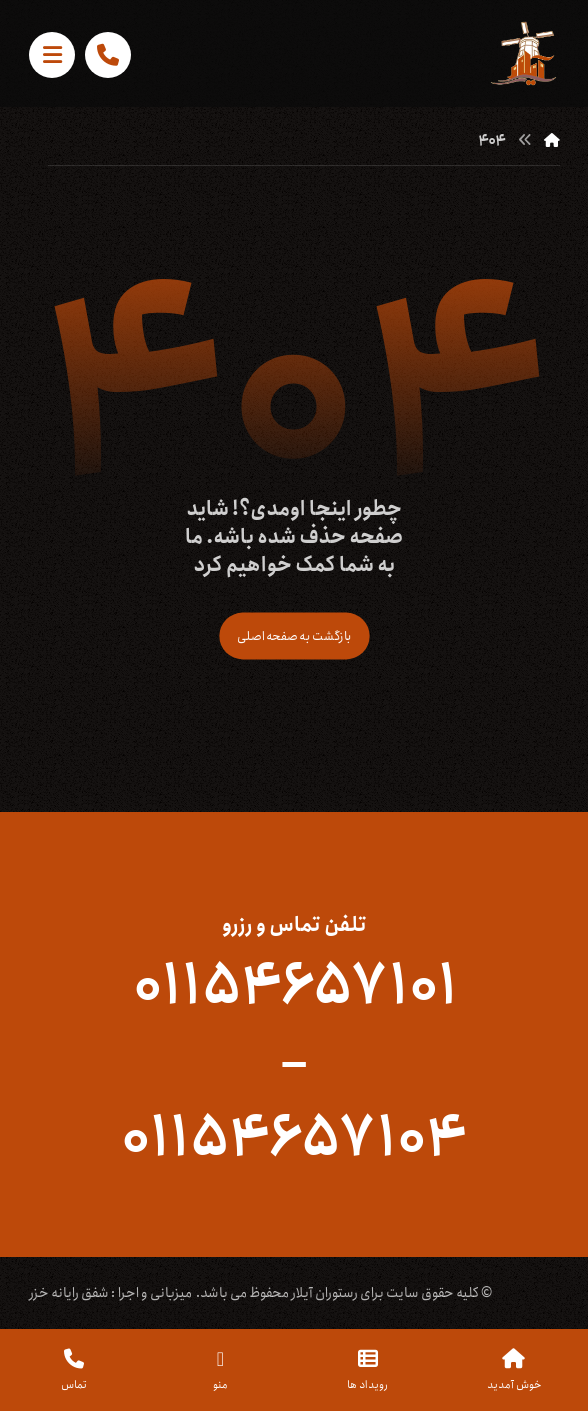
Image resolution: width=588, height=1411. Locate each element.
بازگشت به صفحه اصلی (294, 636)
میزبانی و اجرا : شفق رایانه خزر (110, 1293)
